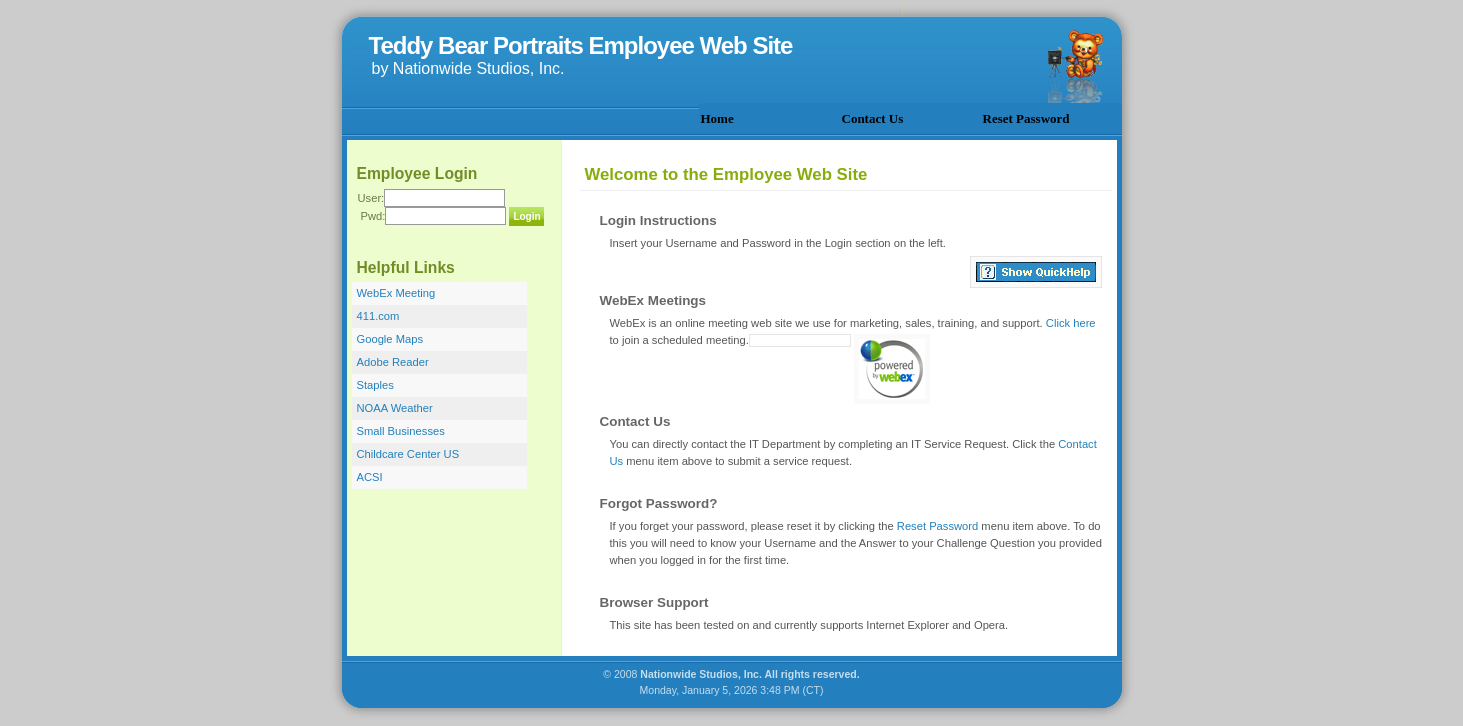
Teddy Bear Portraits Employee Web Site (581, 45)
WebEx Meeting (396, 293)
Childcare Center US (408, 454)
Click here (1071, 323)
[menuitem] (769, 118)
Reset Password (1026, 118)
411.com (378, 316)
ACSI (370, 477)
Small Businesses (401, 431)
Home (717, 118)
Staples (375, 385)
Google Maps (390, 339)
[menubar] (910, 118)
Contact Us (873, 118)
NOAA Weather (395, 408)
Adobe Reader (393, 362)
